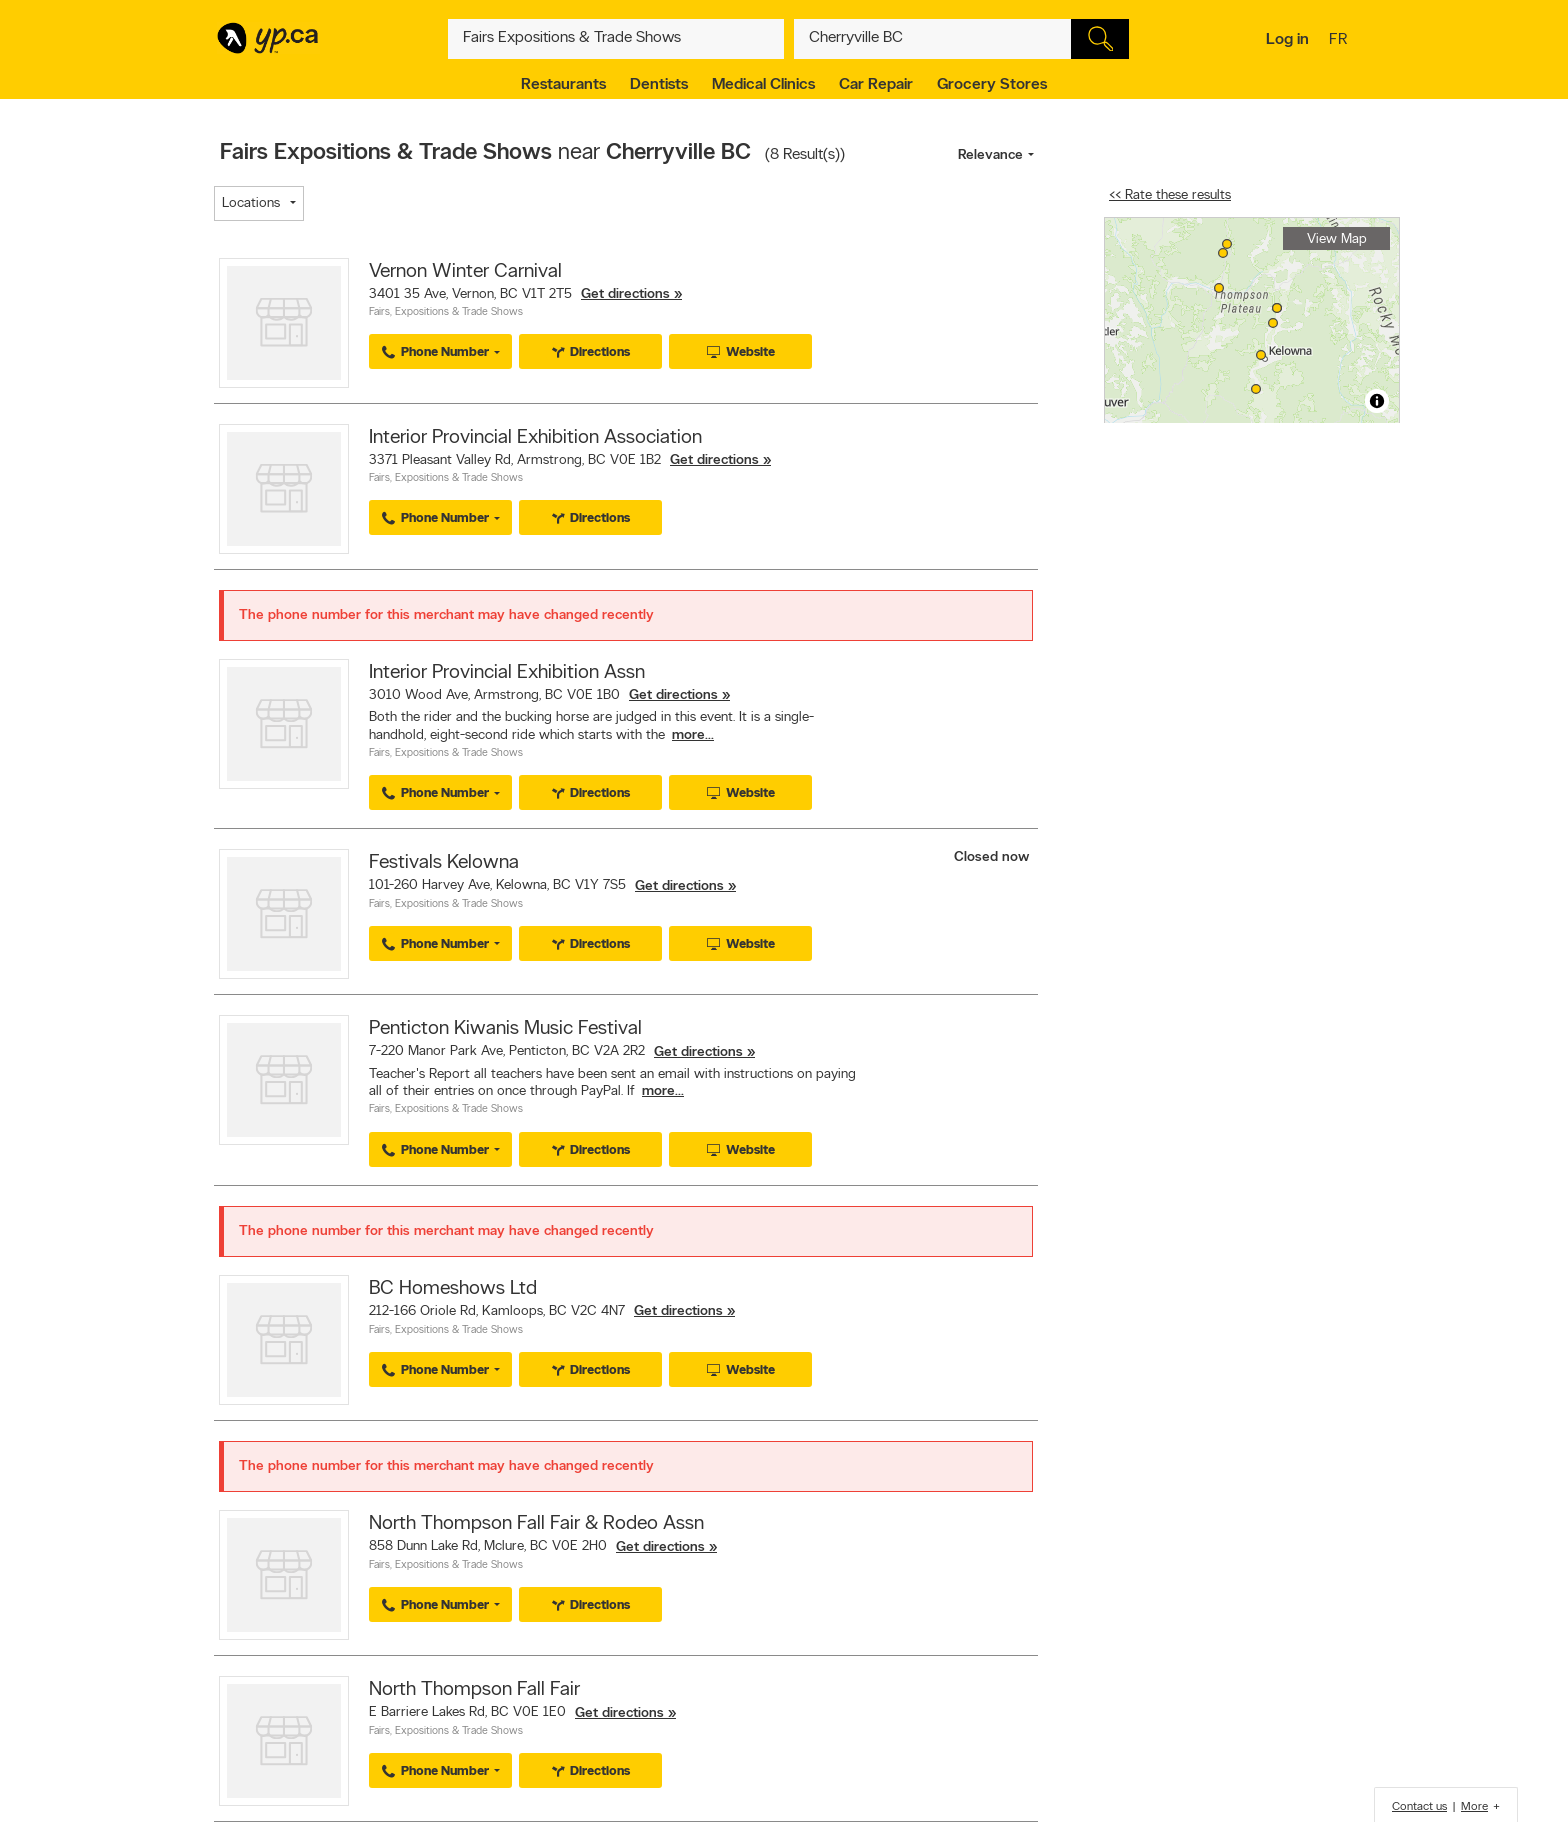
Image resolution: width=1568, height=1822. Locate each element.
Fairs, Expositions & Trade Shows (446, 312)
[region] (1252, 320)
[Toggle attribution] (1377, 401)
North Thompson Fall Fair (474, 1690)
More (1474, 1807)
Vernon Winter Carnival (465, 272)
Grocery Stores (992, 85)
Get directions (625, 294)
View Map (1337, 239)
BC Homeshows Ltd (453, 1289)
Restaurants (563, 85)
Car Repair (876, 85)
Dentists (659, 85)
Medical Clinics (763, 85)
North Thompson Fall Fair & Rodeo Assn (536, 1524)
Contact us (1419, 1807)
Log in (1287, 40)
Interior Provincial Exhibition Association (535, 438)
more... (693, 735)
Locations (251, 203)
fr (1340, 41)
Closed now (993, 857)
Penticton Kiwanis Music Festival (505, 1029)
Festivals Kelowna (444, 863)
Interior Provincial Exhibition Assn (507, 673)
